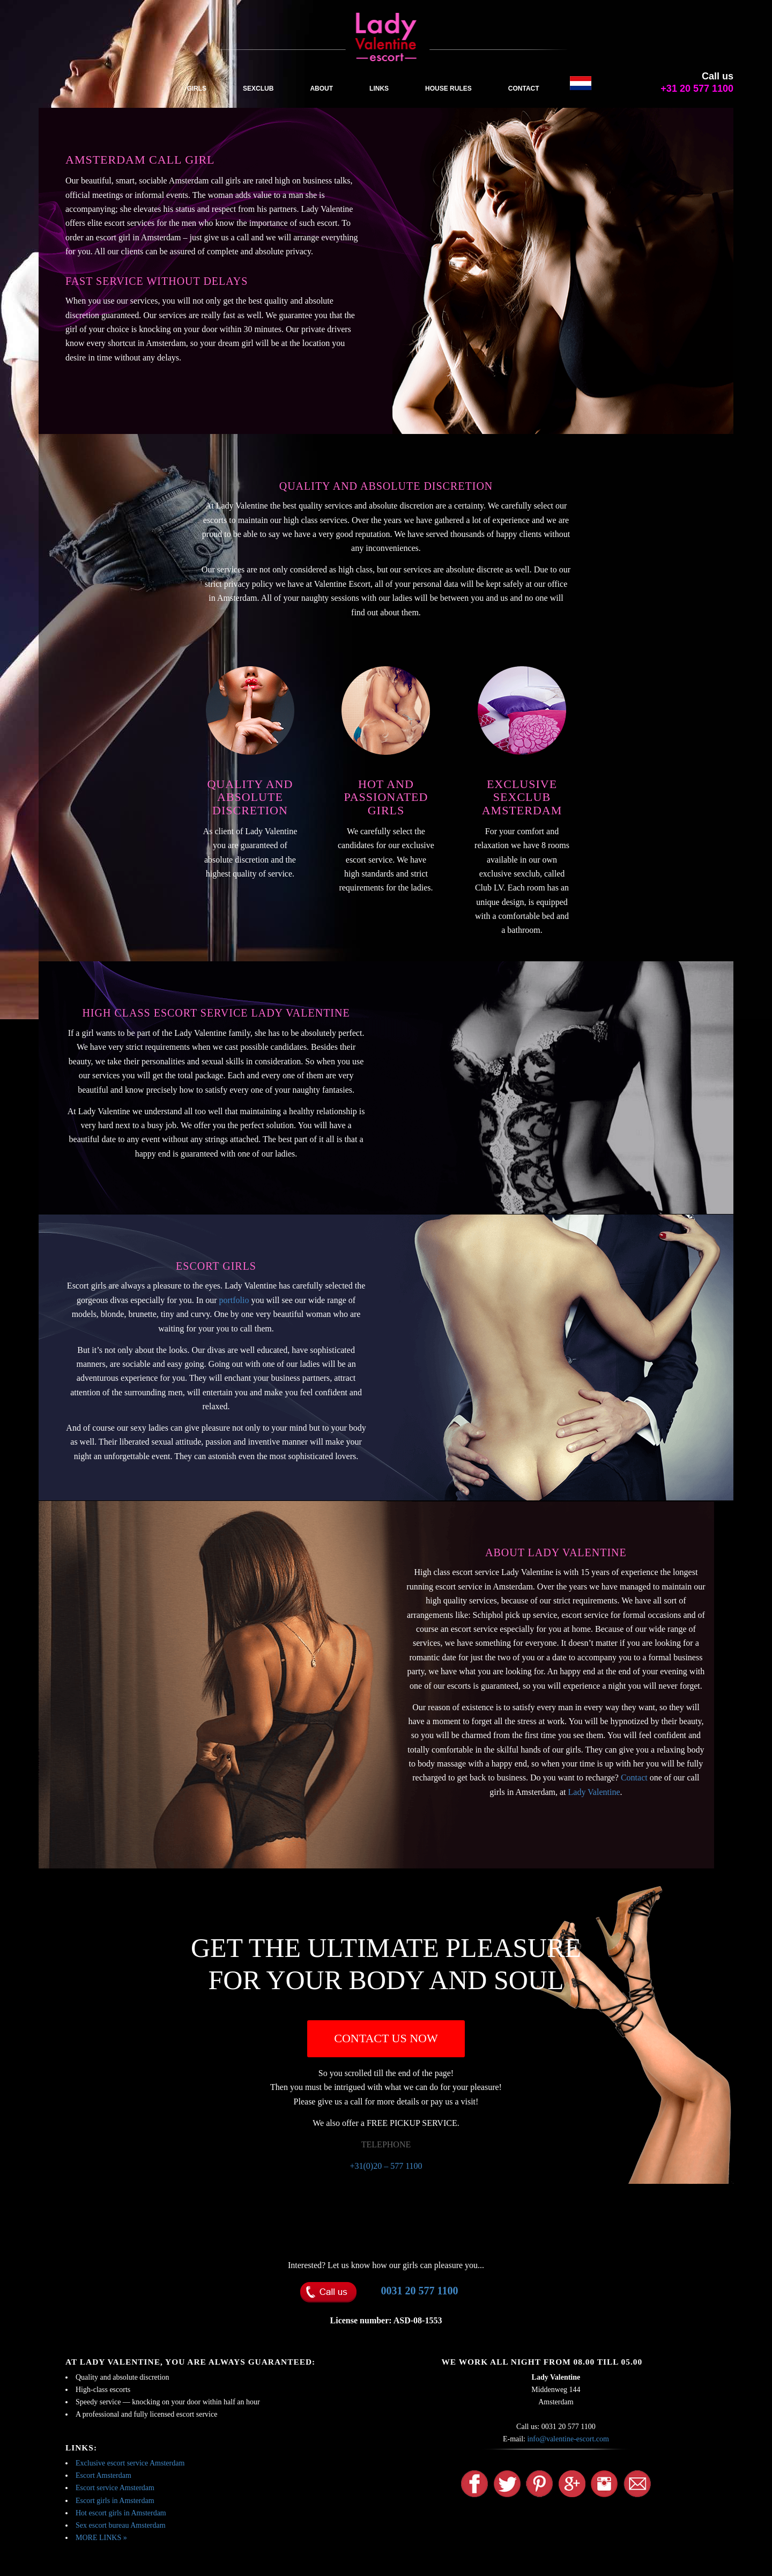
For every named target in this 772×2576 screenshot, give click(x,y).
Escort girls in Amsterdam (115, 2501)
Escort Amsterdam (103, 2475)
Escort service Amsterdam (115, 2488)
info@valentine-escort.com (567, 2439)
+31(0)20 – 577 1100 (386, 2165)
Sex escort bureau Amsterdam (121, 2525)
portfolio (234, 1300)
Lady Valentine (594, 1792)
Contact (634, 1777)
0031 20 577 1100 (419, 2291)
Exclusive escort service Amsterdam (130, 2463)
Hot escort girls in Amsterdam (121, 2513)
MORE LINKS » (101, 2538)
